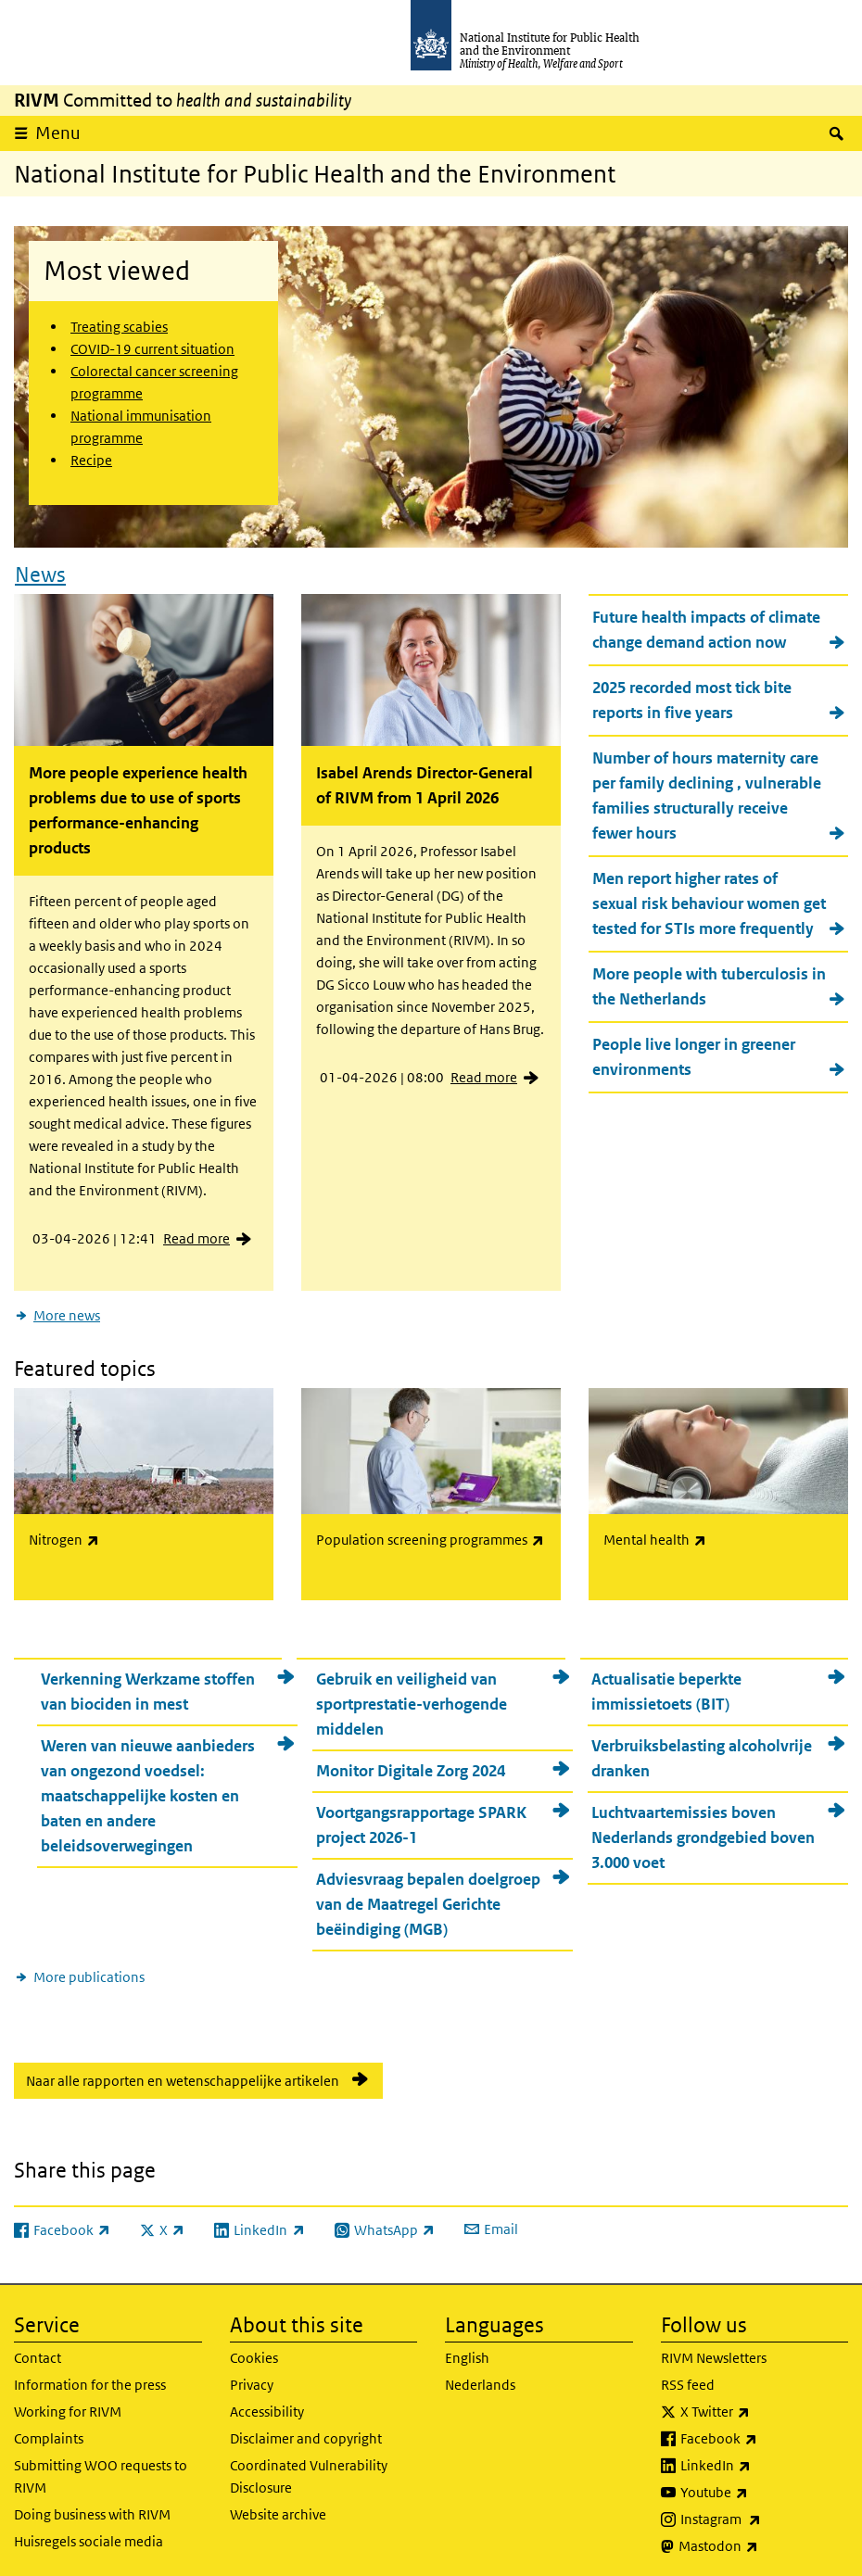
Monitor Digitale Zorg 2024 (410, 1765)
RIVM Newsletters (714, 2352)
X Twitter (763, 2406)
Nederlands (480, 2379)
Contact (37, 2352)
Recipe (91, 460)
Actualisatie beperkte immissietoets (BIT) (666, 1686)
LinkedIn (764, 2460)
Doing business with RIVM (92, 2509)
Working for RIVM (67, 2406)
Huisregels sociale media (88, 2535)
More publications (89, 1971)
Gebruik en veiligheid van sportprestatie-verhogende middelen (411, 1698)
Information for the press (90, 2379)
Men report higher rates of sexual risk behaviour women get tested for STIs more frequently (709, 900)
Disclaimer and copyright (306, 2433)
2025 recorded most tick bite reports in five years (692, 697)
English (467, 2352)
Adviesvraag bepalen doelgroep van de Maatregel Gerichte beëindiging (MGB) (428, 1898)
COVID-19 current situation (152, 349)
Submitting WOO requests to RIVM (100, 2471)
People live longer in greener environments (693, 1054)
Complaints (48, 2433)
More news (66, 1311)
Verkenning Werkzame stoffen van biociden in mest (148, 1686)
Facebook (764, 2433)
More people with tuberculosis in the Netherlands (709, 983)
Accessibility (267, 2406)
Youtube (762, 2487)
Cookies (254, 2352)
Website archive (278, 2509)
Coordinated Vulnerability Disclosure (308, 2471)
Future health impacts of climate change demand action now (706, 627)
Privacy (251, 2379)
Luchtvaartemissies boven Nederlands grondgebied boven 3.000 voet (703, 1832)
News (40, 571)
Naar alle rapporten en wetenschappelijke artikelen (182, 2075)
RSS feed (688, 2379)
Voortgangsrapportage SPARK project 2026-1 (421, 1819)
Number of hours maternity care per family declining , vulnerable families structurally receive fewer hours (706, 792)
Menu (58, 133)
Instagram (764, 2514)
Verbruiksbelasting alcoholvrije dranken (701, 1752)
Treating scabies (119, 326)
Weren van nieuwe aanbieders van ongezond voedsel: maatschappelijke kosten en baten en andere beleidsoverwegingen (148, 1790)
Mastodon (763, 2541)
